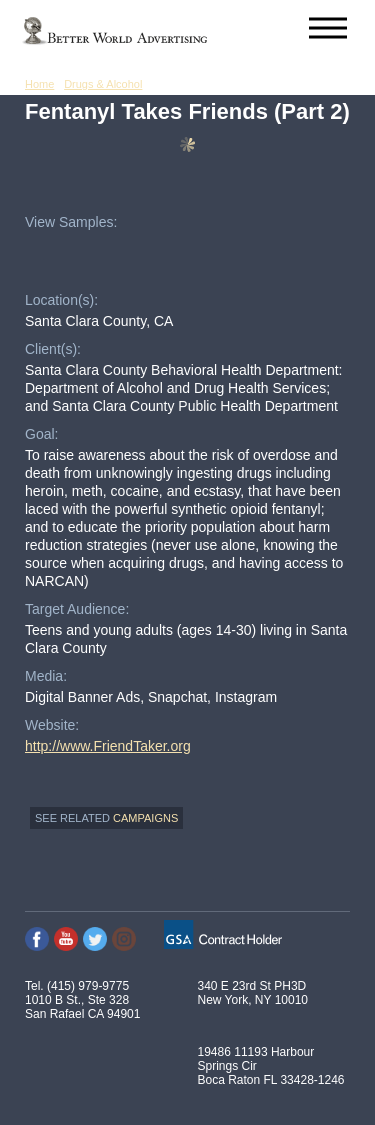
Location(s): (61, 300)
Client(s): (53, 349)
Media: (46, 676)
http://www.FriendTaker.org (108, 746)
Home (39, 84)
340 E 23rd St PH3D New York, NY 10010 (253, 993)
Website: (52, 725)
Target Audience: (77, 609)
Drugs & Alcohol (103, 84)
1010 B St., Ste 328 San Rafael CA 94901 (82, 1007)
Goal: (41, 434)
